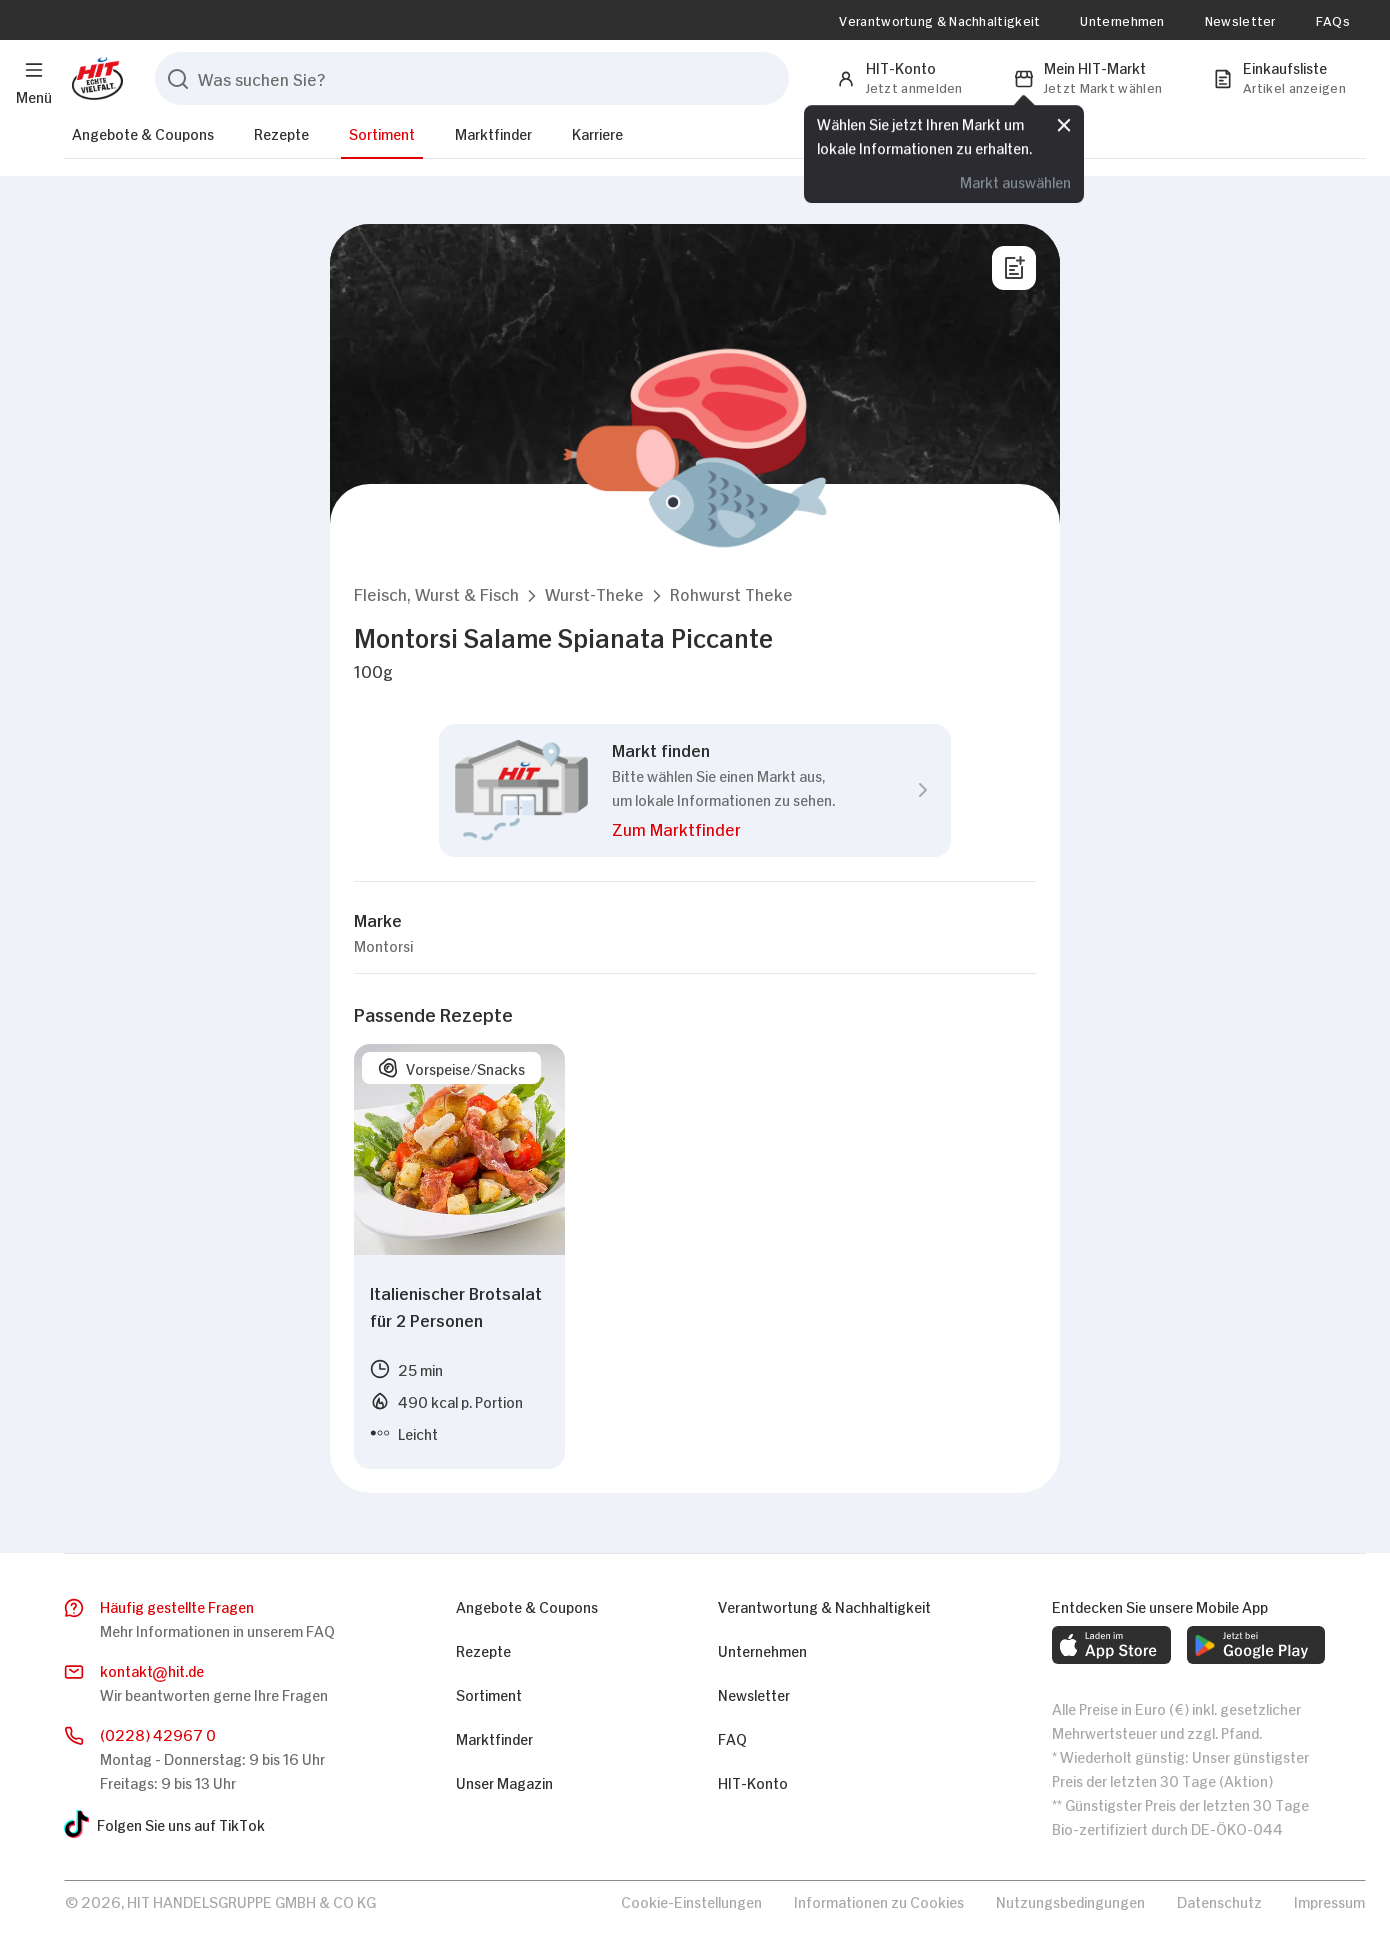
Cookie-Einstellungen (691, 1900)
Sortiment (382, 132)
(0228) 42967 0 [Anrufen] (158, 1733)
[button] (436, 593)
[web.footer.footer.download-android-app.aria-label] (1256, 1645)
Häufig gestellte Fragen (177, 1605)
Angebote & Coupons (143, 132)
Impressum (1329, 1900)
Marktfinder (493, 132)
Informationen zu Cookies (879, 1900)
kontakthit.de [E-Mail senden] (152, 1671)
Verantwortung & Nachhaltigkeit (939, 20)
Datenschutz (1219, 1900)
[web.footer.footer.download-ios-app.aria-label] (1111, 1645)
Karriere (597, 132)
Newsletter (1240, 20)
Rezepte (281, 132)
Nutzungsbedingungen (1070, 1900)
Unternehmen (1122, 20)
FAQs (1333, 20)
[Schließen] (1064, 127)
